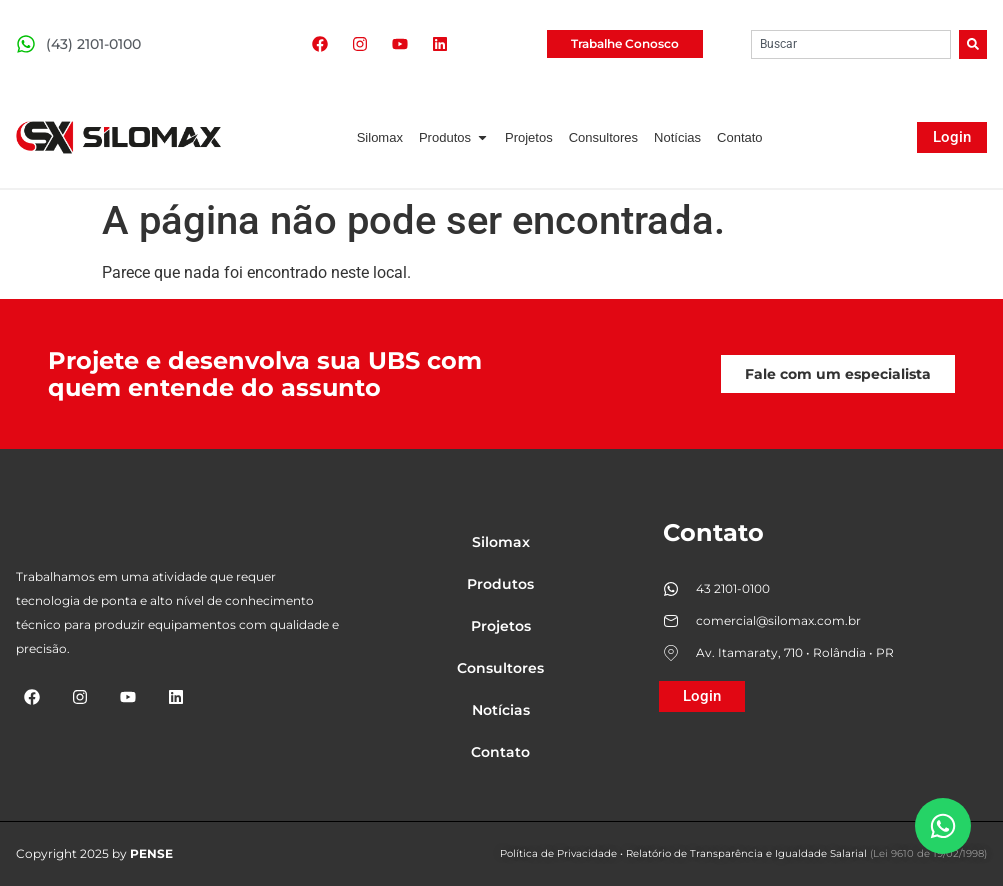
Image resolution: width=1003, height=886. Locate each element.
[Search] (973, 44)
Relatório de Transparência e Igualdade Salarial (746, 853)
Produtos (500, 584)
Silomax (501, 542)
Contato (500, 752)
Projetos (501, 626)
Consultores (500, 668)
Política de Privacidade (558, 853)
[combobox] (851, 44)
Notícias (501, 710)
